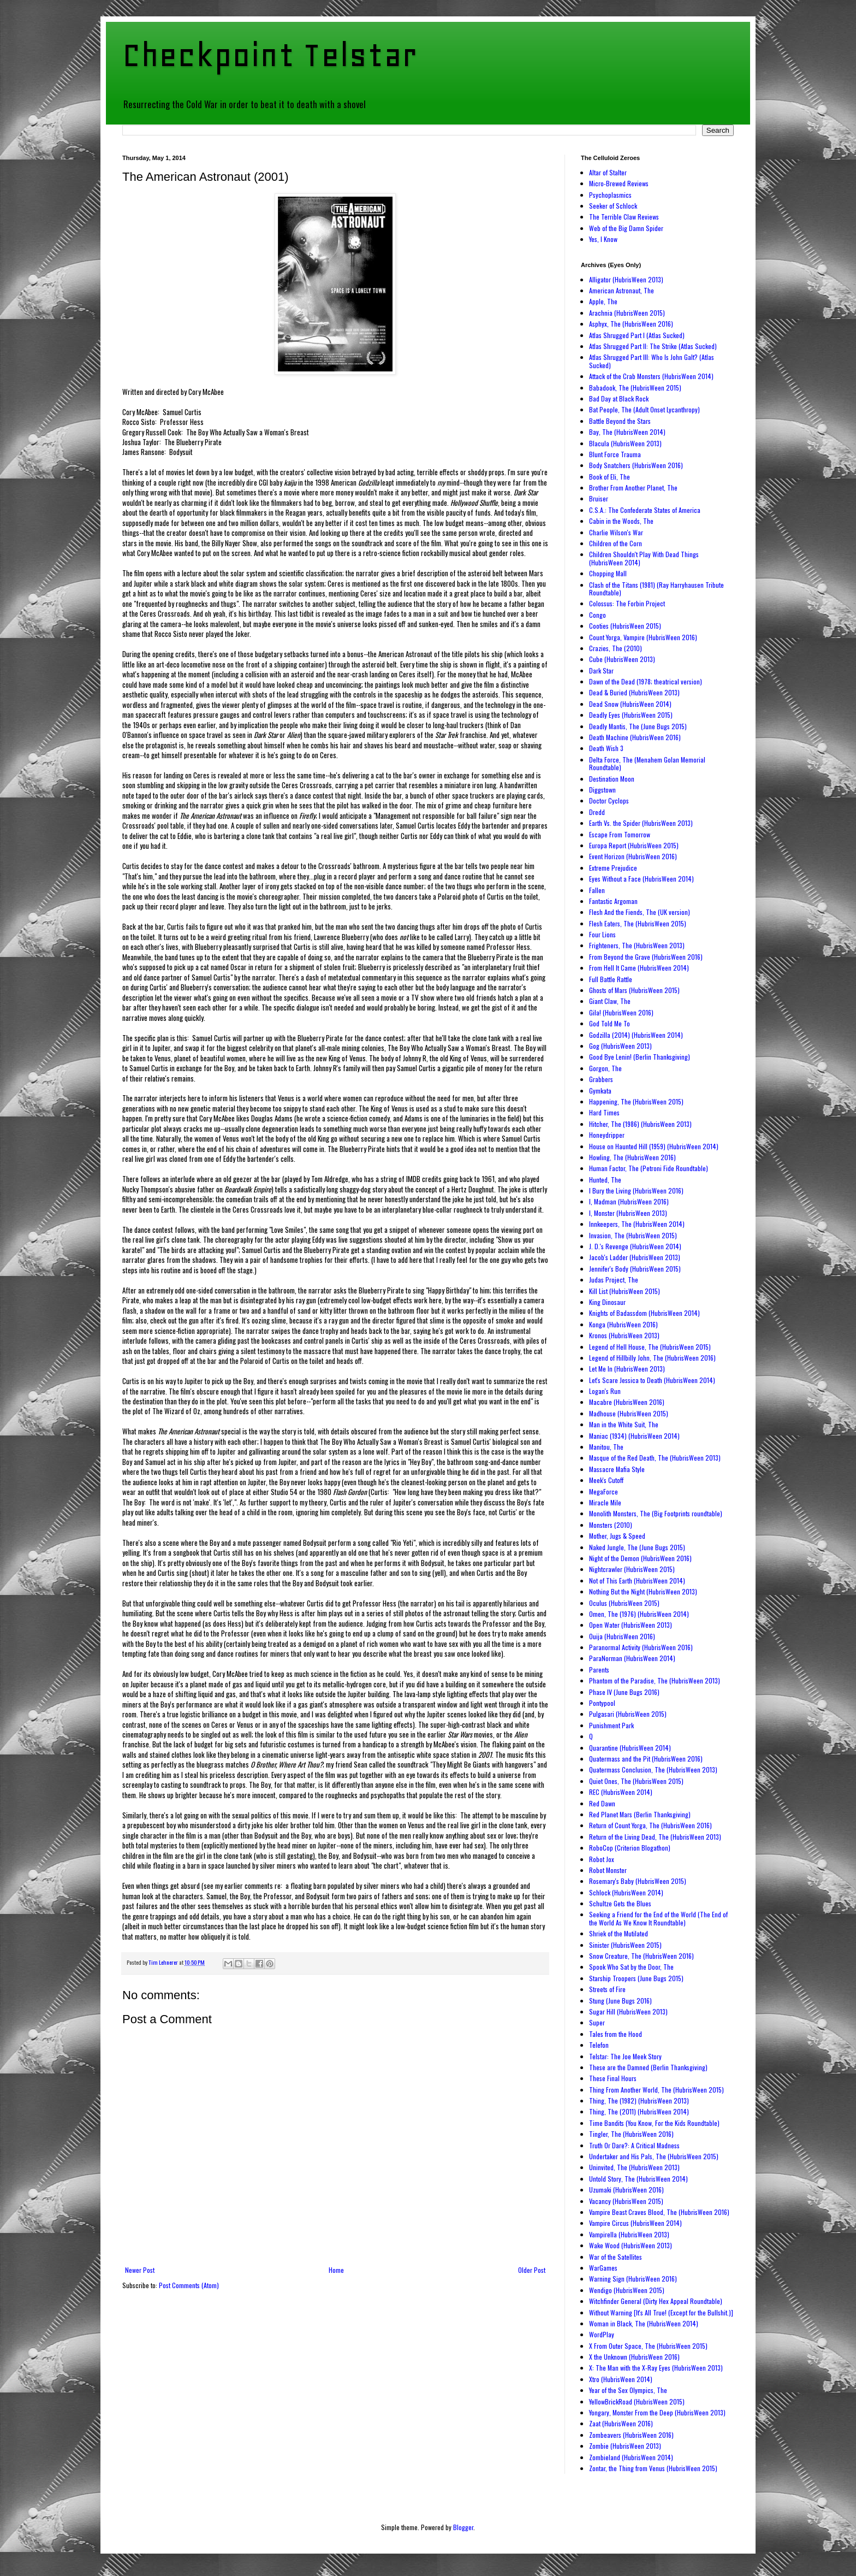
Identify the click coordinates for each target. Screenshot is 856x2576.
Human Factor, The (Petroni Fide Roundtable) (648, 1168)
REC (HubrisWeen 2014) (620, 1792)
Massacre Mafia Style (617, 1469)
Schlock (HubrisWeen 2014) (626, 1892)
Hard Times (604, 1112)
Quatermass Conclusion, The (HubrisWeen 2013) (653, 1769)
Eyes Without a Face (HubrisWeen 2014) (641, 878)
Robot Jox (601, 1859)
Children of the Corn (615, 543)
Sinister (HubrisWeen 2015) (625, 1944)
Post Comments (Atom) (189, 2285)
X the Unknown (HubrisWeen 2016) (634, 2356)
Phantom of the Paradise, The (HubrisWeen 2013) (654, 1680)
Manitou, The (606, 1446)
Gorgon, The (605, 1068)
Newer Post (139, 2269)
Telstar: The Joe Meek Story (625, 2056)
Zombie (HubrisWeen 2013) (625, 2445)
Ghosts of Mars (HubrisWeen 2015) (634, 990)
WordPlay (601, 2334)
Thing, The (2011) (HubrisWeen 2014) (639, 2111)
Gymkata (600, 1090)
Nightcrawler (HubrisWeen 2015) (632, 1569)
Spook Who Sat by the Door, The (631, 1966)
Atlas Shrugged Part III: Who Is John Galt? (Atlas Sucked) (651, 360)
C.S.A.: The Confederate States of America (644, 510)
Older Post (531, 2269)
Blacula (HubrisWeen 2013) (625, 443)
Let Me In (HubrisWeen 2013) (627, 1368)
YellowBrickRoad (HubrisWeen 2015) (637, 2401)
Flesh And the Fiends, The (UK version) (639, 912)
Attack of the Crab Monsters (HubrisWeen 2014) (651, 376)
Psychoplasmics (610, 194)
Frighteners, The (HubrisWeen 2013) (637, 945)
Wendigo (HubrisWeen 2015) (626, 2290)
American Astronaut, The (621, 290)
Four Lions (602, 934)
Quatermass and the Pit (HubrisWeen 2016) (646, 1758)
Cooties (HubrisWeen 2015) (625, 625)
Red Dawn (602, 1803)
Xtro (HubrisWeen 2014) (620, 2379)
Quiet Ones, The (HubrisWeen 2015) (636, 1781)
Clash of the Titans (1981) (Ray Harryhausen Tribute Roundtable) (656, 588)
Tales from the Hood (615, 2034)
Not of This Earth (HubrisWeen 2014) (637, 1580)
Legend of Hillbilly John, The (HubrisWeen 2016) (652, 1357)
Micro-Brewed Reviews (619, 183)
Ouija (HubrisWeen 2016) (622, 1636)
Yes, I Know (603, 239)
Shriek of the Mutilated (618, 1933)
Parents (599, 1669)
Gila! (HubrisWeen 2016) (621, 1012)
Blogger (463, 2527)
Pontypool (602, 1703)
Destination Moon (611, 778)
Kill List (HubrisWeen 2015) (624, 1291)
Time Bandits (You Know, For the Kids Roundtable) (654, 2123)
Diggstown (602, 789)
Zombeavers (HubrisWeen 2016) (631, 2434)
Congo (597, 614)
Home (336, 2269)
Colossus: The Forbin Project (627, 603)
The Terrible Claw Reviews (624, 216)
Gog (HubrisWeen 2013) (620, 1045)
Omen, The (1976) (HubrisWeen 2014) (639, 1613)
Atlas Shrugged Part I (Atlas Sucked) (637, 335)
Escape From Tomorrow (619, 834)
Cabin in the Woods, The (621, 520)
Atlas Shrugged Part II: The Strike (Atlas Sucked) (653, 346)
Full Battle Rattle (610, 979)
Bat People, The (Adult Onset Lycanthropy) (644, 409)
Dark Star (601, 670)
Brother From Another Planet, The (633, 487)
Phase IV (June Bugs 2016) (624, 1692)
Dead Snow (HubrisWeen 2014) (630, 703)
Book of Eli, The (609, 476)
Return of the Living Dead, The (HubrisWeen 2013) (655, 1836)
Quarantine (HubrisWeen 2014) (630, 1747)
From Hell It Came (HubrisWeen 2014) (639, 967)
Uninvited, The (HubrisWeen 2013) (634, 2167)
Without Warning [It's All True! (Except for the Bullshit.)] (661, 2312)
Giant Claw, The (610, 1001)
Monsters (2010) (610, 1524)
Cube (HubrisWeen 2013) (622, 659)
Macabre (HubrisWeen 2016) (626, 1402)
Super (597, 2022)
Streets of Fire (607, 1989)
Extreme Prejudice (613, 867)
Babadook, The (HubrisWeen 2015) (635, 387)
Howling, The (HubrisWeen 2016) (632, 1157)
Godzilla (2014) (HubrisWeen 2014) (636, 1034)
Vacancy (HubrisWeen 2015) (626, 2201)
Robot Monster (608, 1870)
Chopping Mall (608, 573)
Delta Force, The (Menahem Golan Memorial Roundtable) (647, 763)
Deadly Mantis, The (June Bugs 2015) (638, 726)
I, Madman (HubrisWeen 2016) (629, 1201)
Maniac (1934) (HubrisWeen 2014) (634, 1435)
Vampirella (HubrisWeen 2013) (629, 2234)
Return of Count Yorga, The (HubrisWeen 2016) (650, 1825)
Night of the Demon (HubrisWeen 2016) (640, 1558)
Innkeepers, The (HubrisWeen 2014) (637, 1223)
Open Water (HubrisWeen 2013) (630, 1624)
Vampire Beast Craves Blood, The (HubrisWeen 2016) (659, 2212)
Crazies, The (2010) (615, 648)
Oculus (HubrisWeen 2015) (624, 1603)
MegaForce (603, 1491)
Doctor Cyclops (609, 800)
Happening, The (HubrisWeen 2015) (636, 1101)
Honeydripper (607, 1134)
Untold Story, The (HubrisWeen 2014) (638, 2178)
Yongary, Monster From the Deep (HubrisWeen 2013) (657, 2412)
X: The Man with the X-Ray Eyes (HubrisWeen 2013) (656, 2367)
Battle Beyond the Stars (620, 421)
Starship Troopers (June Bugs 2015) (636, 1978)
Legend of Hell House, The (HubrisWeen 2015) (650, 1346)
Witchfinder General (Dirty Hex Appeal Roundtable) (655, 2301)
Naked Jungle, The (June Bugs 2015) (637, 1547)
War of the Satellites (615, 2256)
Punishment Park (611, 1725)
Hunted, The (605, 1179)
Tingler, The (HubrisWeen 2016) (631, 2133)
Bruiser (598, 498)
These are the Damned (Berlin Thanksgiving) (648, 2067)
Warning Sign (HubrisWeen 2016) (633, 2278)
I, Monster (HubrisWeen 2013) (628, 1213)
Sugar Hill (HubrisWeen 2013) (628, 2011)
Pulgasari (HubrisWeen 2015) (628, 1713)
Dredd (597, 812)
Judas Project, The (613, 1279)
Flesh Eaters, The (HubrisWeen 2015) (637, 923)
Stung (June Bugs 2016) (620, 2000)
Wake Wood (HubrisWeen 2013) (630, 2245)
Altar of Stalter (608, 172)
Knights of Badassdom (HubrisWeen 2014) (644, 1312)
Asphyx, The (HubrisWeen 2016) (631, 323)
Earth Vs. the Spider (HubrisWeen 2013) (641, 823)
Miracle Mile (605, 1502)
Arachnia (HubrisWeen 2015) (627, 312)
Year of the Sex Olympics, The (628, 2390)
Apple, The (603, 301)
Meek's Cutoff (606, 1480)
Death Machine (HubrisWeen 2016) (635, 737)
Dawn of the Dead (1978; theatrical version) (645, 681)
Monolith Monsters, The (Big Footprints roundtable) (655, 1513)
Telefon (599, 2044)
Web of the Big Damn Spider (626, 228)
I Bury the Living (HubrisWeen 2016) (636, 1190)
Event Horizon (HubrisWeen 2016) (633, 856)
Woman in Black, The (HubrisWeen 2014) (643, 2323)
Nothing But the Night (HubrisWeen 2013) (643, 1591)
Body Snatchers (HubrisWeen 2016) (636, 465)
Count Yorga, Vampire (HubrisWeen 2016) (643, 637)
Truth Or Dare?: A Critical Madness (634, 2145)
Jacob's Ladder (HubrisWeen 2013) (634, 1257)
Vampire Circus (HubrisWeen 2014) (635, 2223)
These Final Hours (613, 2078)
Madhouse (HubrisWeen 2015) (628, 1413)
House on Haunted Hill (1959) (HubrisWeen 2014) (653, 1146)
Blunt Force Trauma (615, 454)
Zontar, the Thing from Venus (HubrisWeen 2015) (653, 2468)
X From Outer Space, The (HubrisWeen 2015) (648, 2345)
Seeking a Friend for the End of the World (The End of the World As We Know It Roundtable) (658, 1918)
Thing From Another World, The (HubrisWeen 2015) (656, 2089)
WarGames (603, 2267)
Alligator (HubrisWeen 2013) (626, 279)
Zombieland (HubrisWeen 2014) (631, 2457)
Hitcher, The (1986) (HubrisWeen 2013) (640, 1124)
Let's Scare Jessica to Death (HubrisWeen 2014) (652, 1380)
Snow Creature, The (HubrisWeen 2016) (641, 1955)
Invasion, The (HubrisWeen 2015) (633, 1235)
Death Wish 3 (606, 748)
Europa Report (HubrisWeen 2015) (634, 845)
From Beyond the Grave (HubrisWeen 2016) (646, 956)
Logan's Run (605, 1391)
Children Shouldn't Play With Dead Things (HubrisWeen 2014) (644, 558)
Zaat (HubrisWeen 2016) (621, 2423)
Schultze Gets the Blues (620, 1903)
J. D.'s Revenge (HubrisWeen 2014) (635, 1246)
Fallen (597, 890)
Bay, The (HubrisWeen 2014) (627, 431)
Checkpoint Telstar (269, 55)
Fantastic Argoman (613, 901)
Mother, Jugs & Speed (617, 1535)
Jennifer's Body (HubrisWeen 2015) (635, 1268)
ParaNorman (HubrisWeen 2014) (632, 1658)
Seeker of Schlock (613, 205)
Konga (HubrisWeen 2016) (623, 1324)
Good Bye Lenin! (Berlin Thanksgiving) (639, 1056)
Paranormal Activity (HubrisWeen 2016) (641, 1647)
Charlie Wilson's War (616, 532)
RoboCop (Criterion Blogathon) (629, 1847)
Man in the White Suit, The (623, 1424)
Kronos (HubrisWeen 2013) (624, 1335)
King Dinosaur (607, 1302)
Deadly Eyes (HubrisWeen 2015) (631, 714)
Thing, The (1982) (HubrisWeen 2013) (639, 2100)
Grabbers (601, 1079)
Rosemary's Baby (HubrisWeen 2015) (637, 1881)
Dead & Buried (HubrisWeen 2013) (634, 692)
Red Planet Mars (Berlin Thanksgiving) (640, 1814)
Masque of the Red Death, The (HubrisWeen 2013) (655, 1457)
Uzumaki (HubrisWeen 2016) (626, 2189)
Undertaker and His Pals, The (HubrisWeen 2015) (653, 2156)
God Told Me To (609, 1023)
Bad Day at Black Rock (619, 398)
